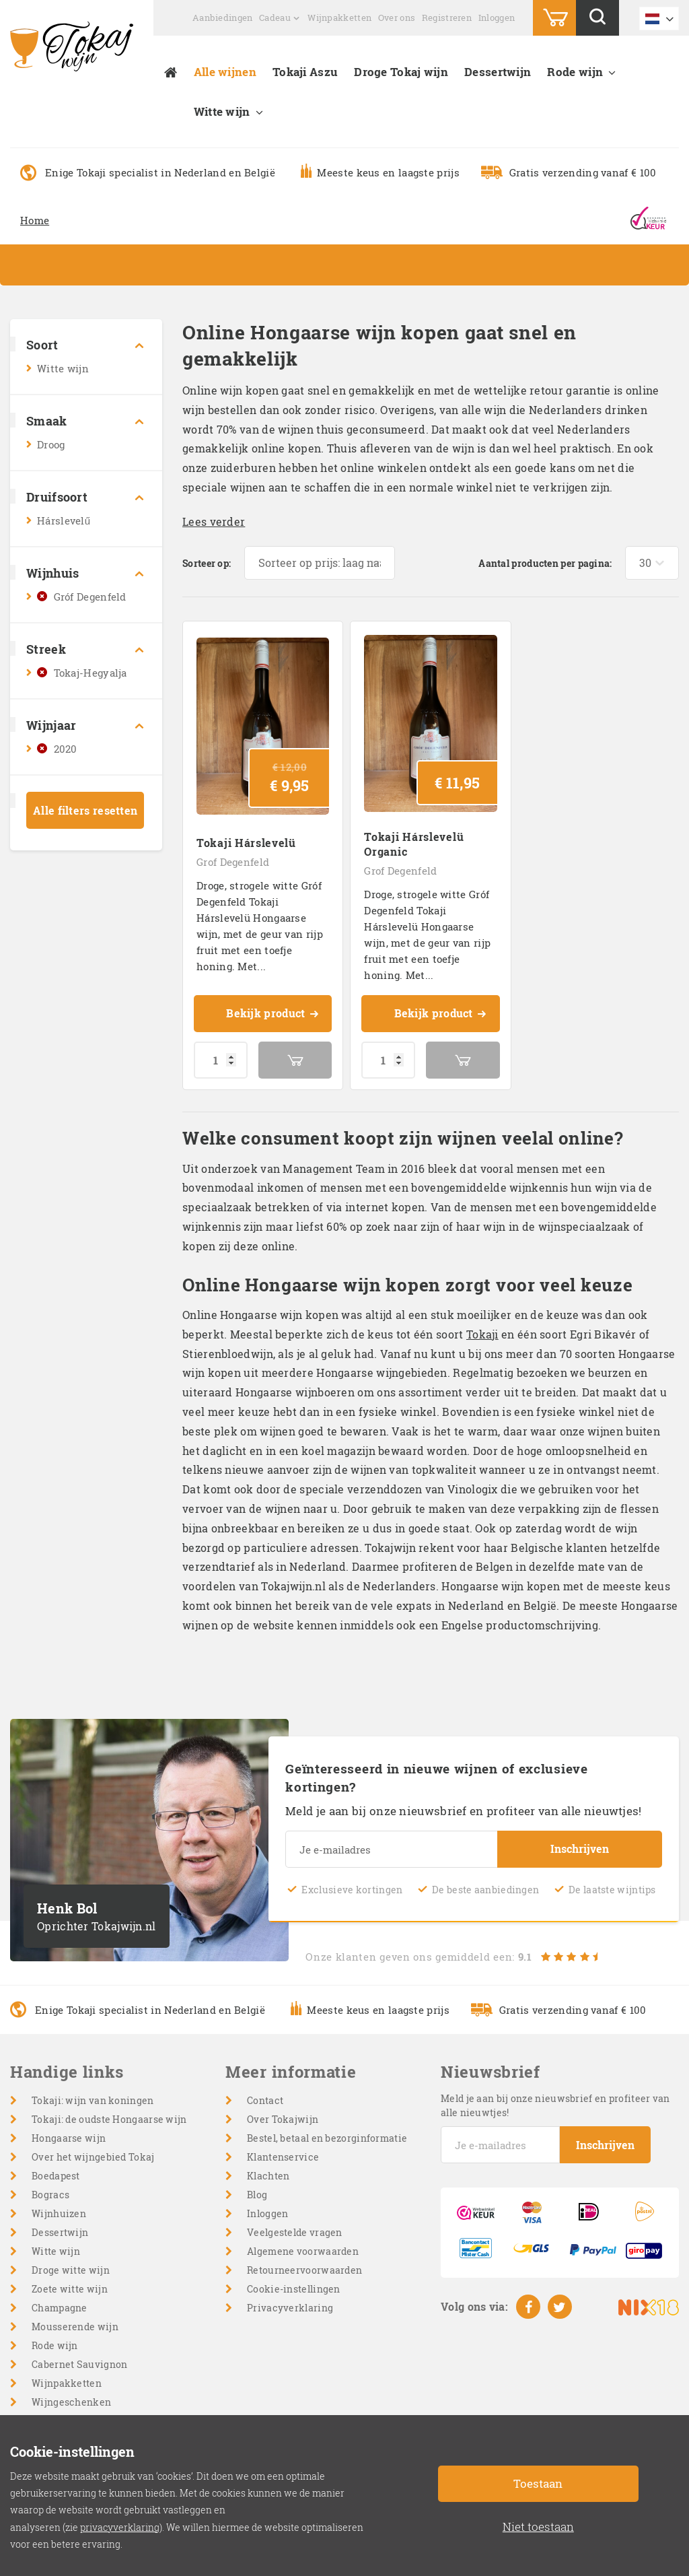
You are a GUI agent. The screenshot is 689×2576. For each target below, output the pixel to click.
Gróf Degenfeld (90, 596)
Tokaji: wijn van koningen (93, 2100)
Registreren (447, 17)
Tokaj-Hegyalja (90, 672)
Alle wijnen (225, 71)
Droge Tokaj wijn (401, 71)
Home (34, 220)
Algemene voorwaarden (303, 2251)
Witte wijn (222, 111)
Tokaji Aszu (305, 71)
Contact (265, 2100)
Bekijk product (273, 1014)
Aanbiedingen (222, 17)
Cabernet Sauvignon (79, 2364)
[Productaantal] (221, 1060)
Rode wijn (575, 71)
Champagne (59, 2307)
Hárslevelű (63, 520)
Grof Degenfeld (232, 862)
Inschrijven (579, 1848)
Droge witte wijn (71, 2270)
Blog (257, 2194)
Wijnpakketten (339, 17)
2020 (65, 748)
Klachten (268, 2175)
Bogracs (50, 2194)
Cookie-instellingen (293, 2288)
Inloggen (496, 17)
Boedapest (56, 2175)
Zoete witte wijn (70, 2288)
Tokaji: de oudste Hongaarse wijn (109, 2119)
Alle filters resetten (85, 810)
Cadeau (275, 17)
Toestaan (538, 2483)
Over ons (396, 17)
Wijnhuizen (59, 2213)
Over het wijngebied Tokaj (93, 2156)
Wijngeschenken (71, 2402)
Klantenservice (283, 2156)
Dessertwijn (497, 71)
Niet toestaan (538, 2526)
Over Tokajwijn (282, 2119)
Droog (51, 444)
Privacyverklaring (290, 2307)
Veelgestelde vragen (294, 2232)
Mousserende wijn (75, 2326)
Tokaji (482, 1334)
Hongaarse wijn (69, 2138)
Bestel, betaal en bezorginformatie (327, 2138)
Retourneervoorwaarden (304, 2270)
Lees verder (213, 521)
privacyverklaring (119, 2527)
